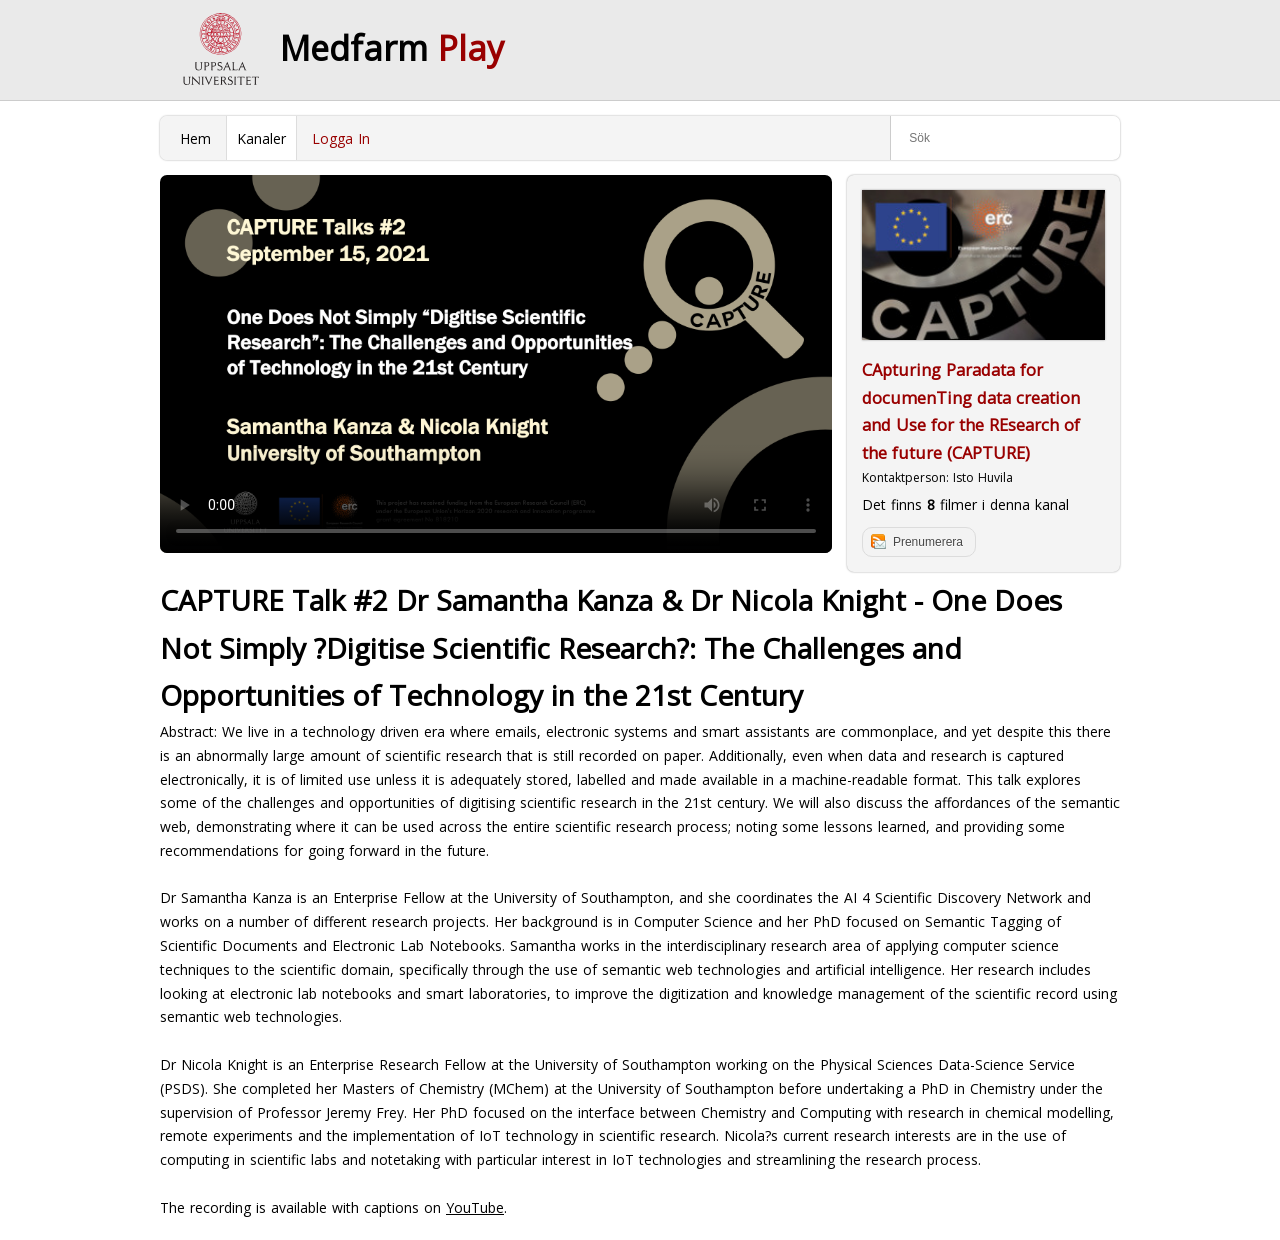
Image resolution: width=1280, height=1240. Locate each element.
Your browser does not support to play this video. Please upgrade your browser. (496, 364)
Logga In (341, 138)
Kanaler (261, 138)
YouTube (475, 1207)
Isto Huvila (983, 477)
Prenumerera (928, 542)
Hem (195, 138)
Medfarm (392, 48)
